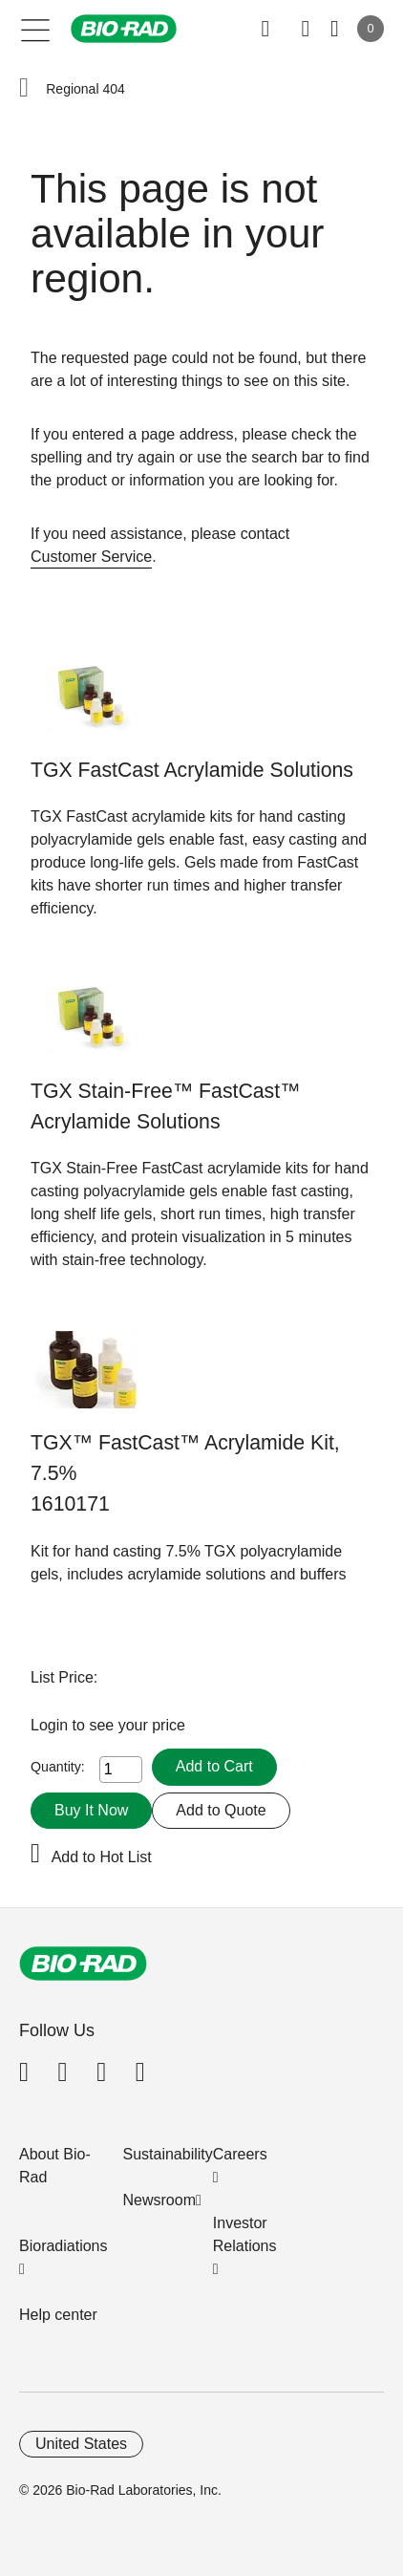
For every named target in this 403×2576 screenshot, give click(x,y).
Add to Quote (220, 1810)
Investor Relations (245, 2234)
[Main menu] (36, 28)
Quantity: (58, 1766)
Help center (58, 2315)
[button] (24, 88)
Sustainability (168, 2154)
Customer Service (91, 556)
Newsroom (159, 2200)
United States (81, 2444)
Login (52, 1725)
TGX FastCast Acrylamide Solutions (192, 770)
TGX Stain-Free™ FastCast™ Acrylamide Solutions (165, 1106)
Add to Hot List (102, 1857)
